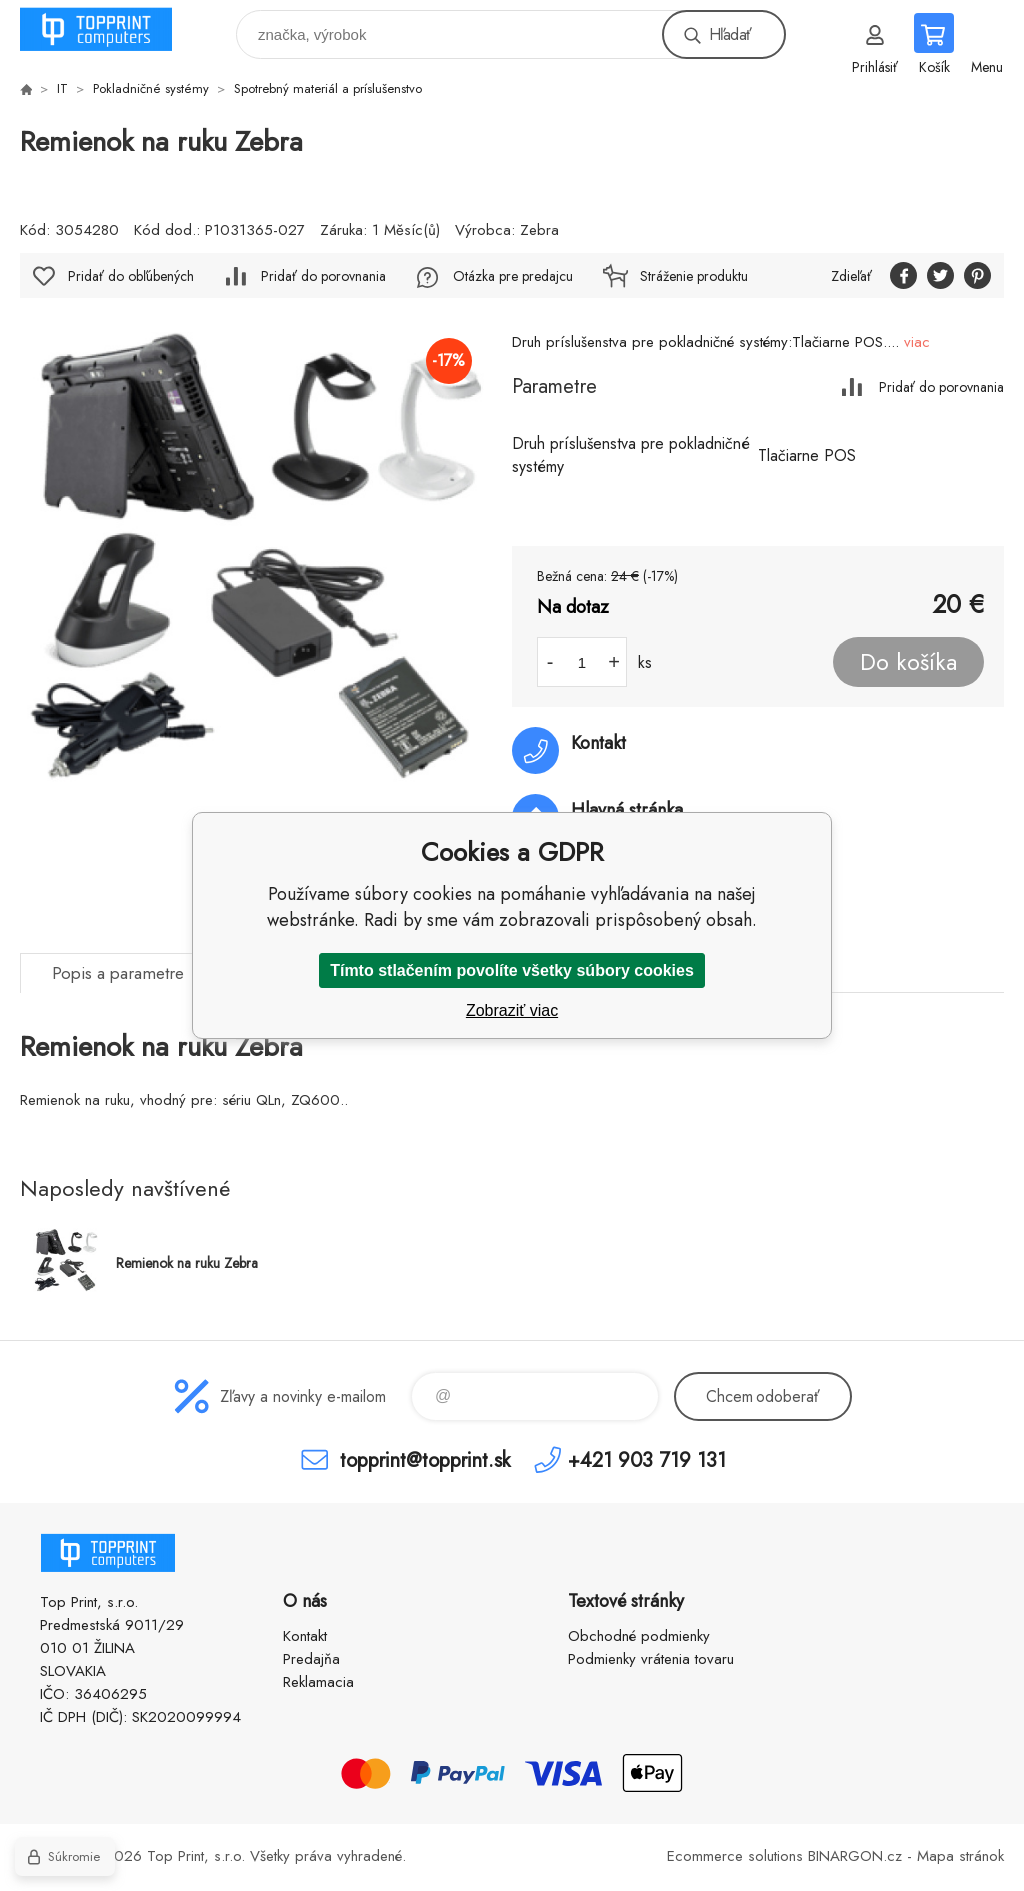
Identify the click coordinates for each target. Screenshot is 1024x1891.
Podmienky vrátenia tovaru (651, 1659)
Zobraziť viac (512, 1010)
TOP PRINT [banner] (108, 29)
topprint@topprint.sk (425, 1459)
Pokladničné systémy (151, 88)
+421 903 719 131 (647, 1459)
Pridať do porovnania (941, 386)
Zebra (539, 230)
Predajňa (311, 1659)
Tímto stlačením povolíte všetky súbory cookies (512, 970)
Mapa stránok (960, 1856)
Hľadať (730, 34)
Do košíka (908, 662)
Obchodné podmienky (639, 1636)
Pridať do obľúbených (131, 276)
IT (62, 88)
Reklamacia (318, 1682)
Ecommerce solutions (735, 1856)
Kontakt (305, 1636)
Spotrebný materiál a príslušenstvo (328, 88)
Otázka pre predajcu (513, 276)
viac (917, 342)
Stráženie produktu (694, 276)
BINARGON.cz (855, 1856)
